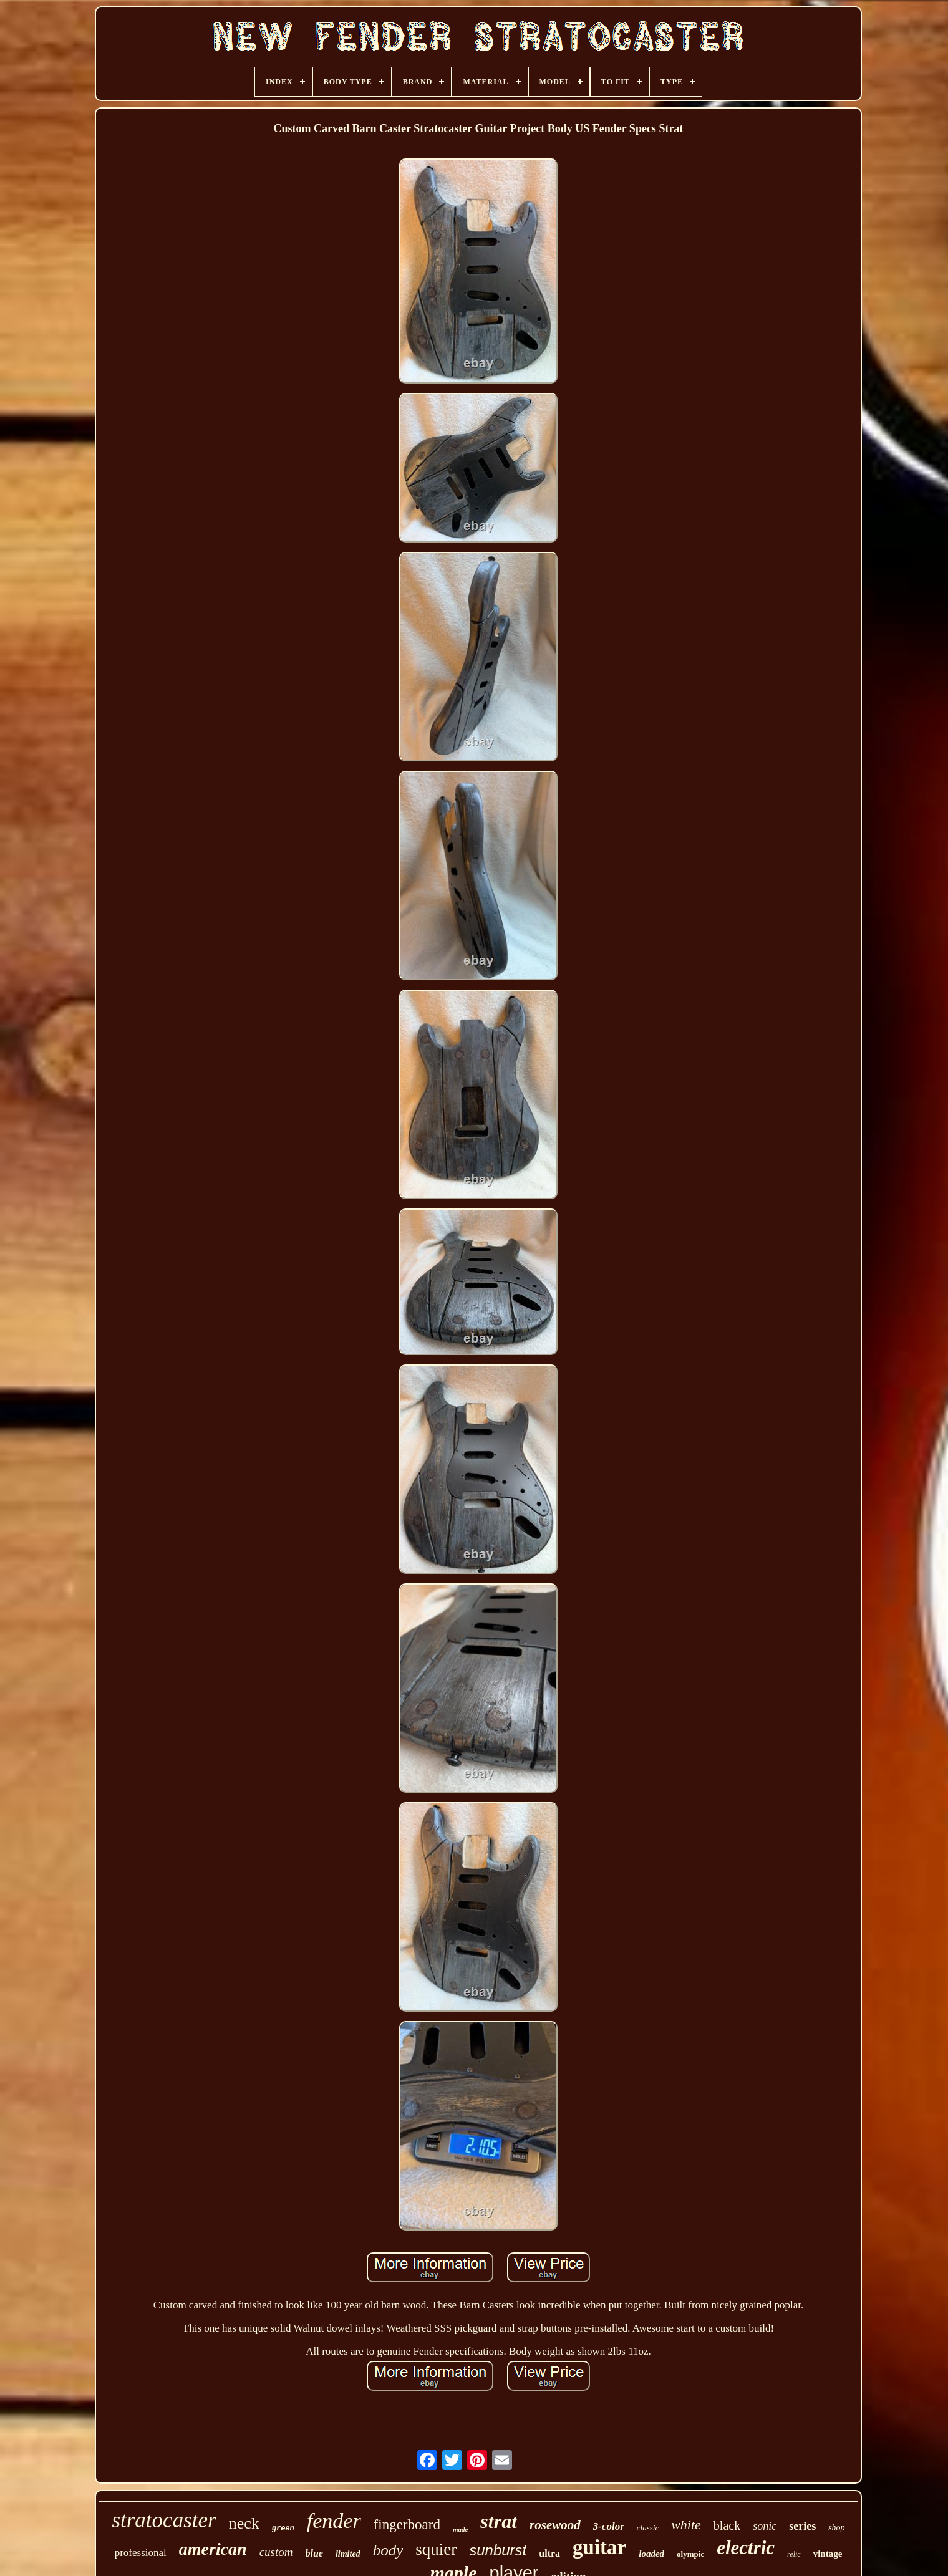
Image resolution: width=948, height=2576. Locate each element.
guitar (599, 2547)
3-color (608, 2526)
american (213, 2549)
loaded (651, 2554)
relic (794, 2554)
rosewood (555, 2524)
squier (436, 2549)
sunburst (497, 2550)
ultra (549, 2553)
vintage (828, 2554)
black (726, 2525)
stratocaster (164, 2520)
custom (276, 2552)
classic (648, 2527)
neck (244, 2523)
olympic (690, 2554)
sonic (764, 2526)
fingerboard (407, 2524)
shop (836, 2527)
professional (141, 2553)
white (686, 2524)
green (283, 2528)
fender (334, 2520)
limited (348, 2554)
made (460, 2529)
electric (746, 2548)
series (802, 2526)
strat (498, 2521)
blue (314, 2553)
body (388, 2550)
